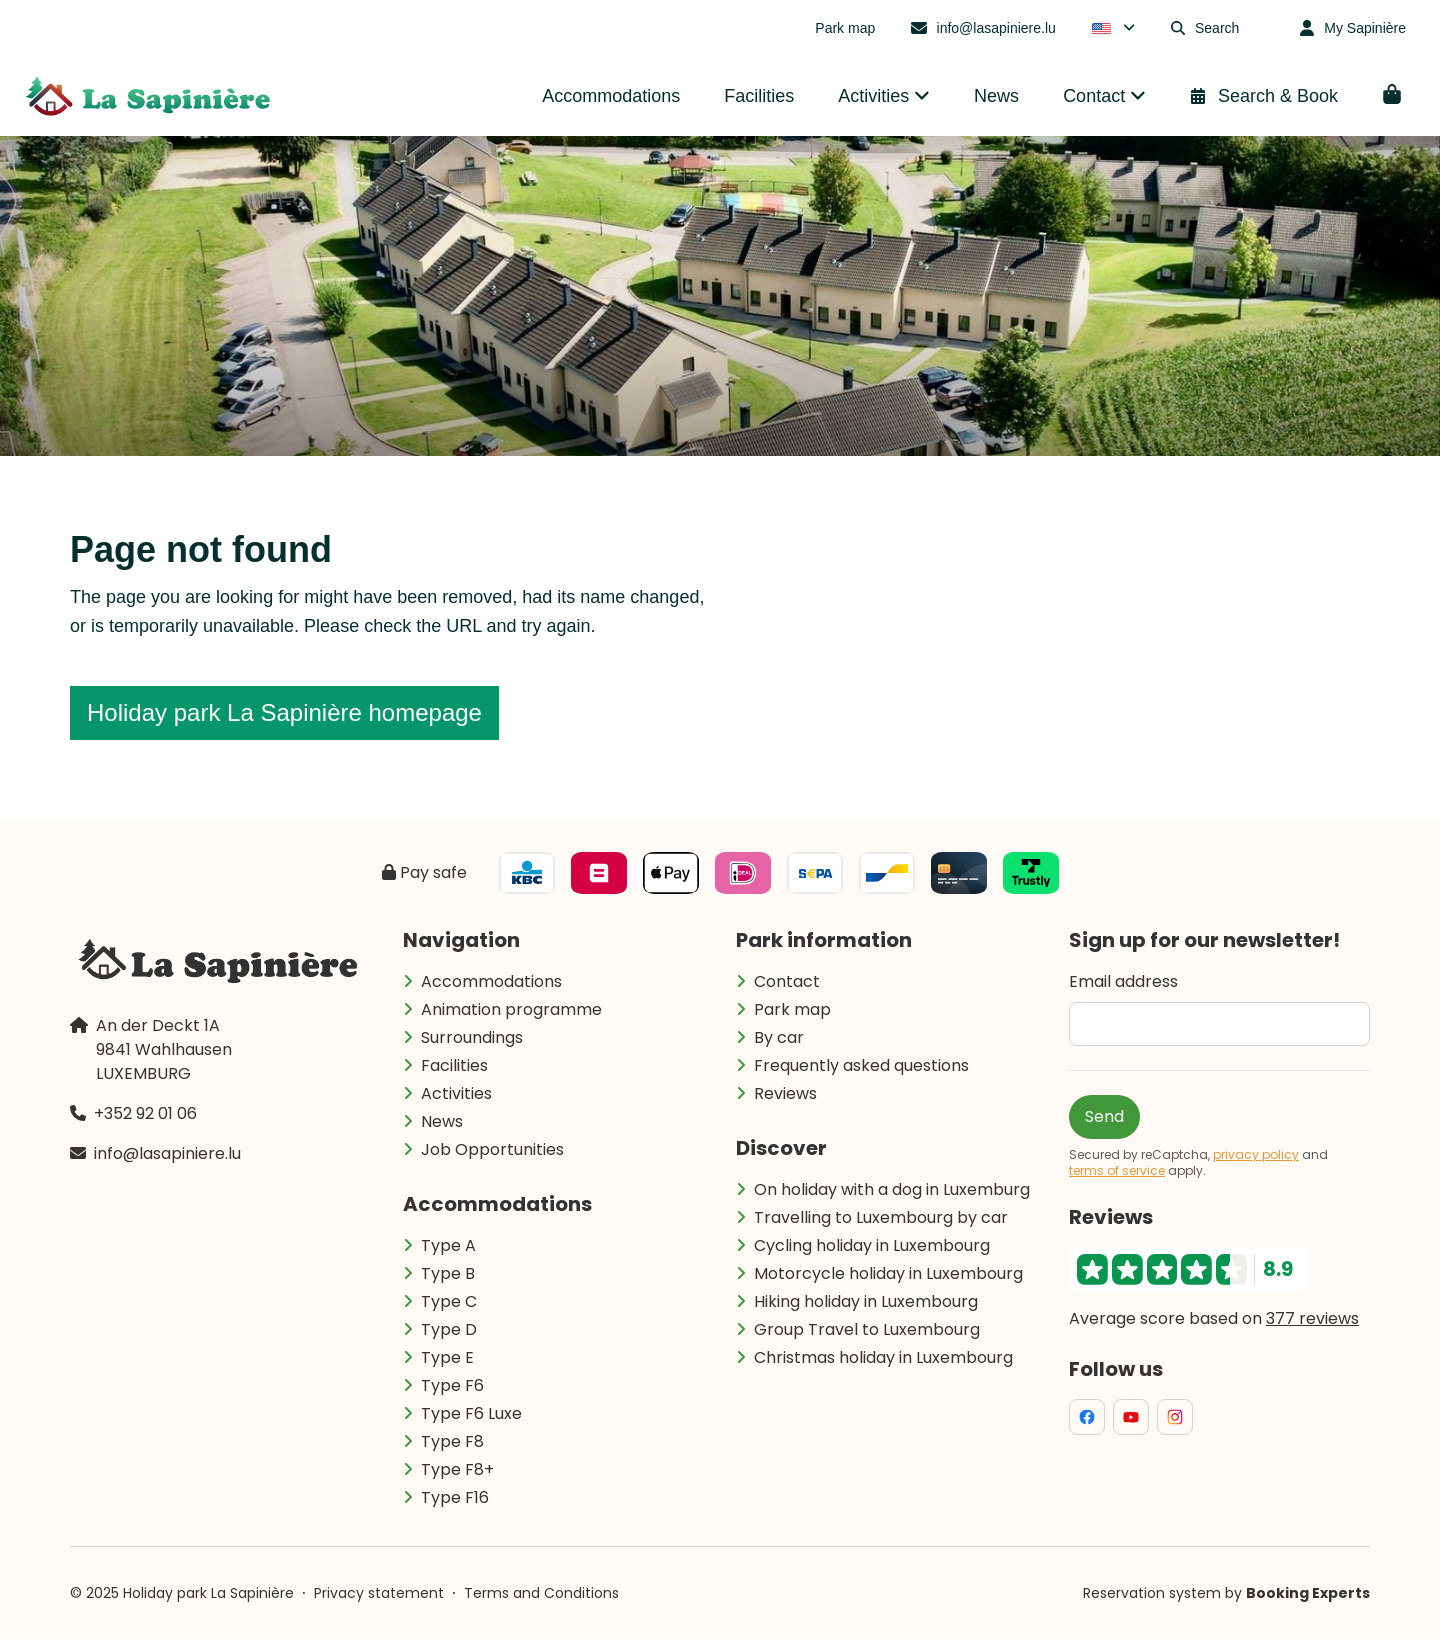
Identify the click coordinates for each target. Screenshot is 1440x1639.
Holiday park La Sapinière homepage (284, 712)
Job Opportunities (492, 1149)
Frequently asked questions (861, 1065)
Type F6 (452, 1385)
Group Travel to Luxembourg (867, 1329)
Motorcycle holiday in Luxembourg (888, 1273)
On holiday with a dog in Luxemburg (892, 1189)
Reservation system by (1226, 1593)
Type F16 (455, 1497)
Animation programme (511, 1009)
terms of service (1117, 1171)
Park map (792, 1009)
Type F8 (452, 1441)
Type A (448, 1245)
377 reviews (1312, 1318)
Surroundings (472, 1037)
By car (779, 1037)
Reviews (785, 1093)
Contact (787, 981)
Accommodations (491, 981)
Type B (448, 1273)
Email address (1123, 981)
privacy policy (1256, 1155)
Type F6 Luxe (471, 1413)
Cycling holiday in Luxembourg (872, 1245)
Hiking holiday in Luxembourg (866, 1301)
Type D (449, 1329)
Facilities (454, 1065)
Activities (456, 1093)
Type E (447, 1357)
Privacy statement (379, 1593)
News (442, 1121)
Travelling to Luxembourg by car (881, 1217)
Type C (449, 1301)
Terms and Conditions (541, 1593)
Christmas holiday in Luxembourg (883, 1357)
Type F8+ (457, 1469)
